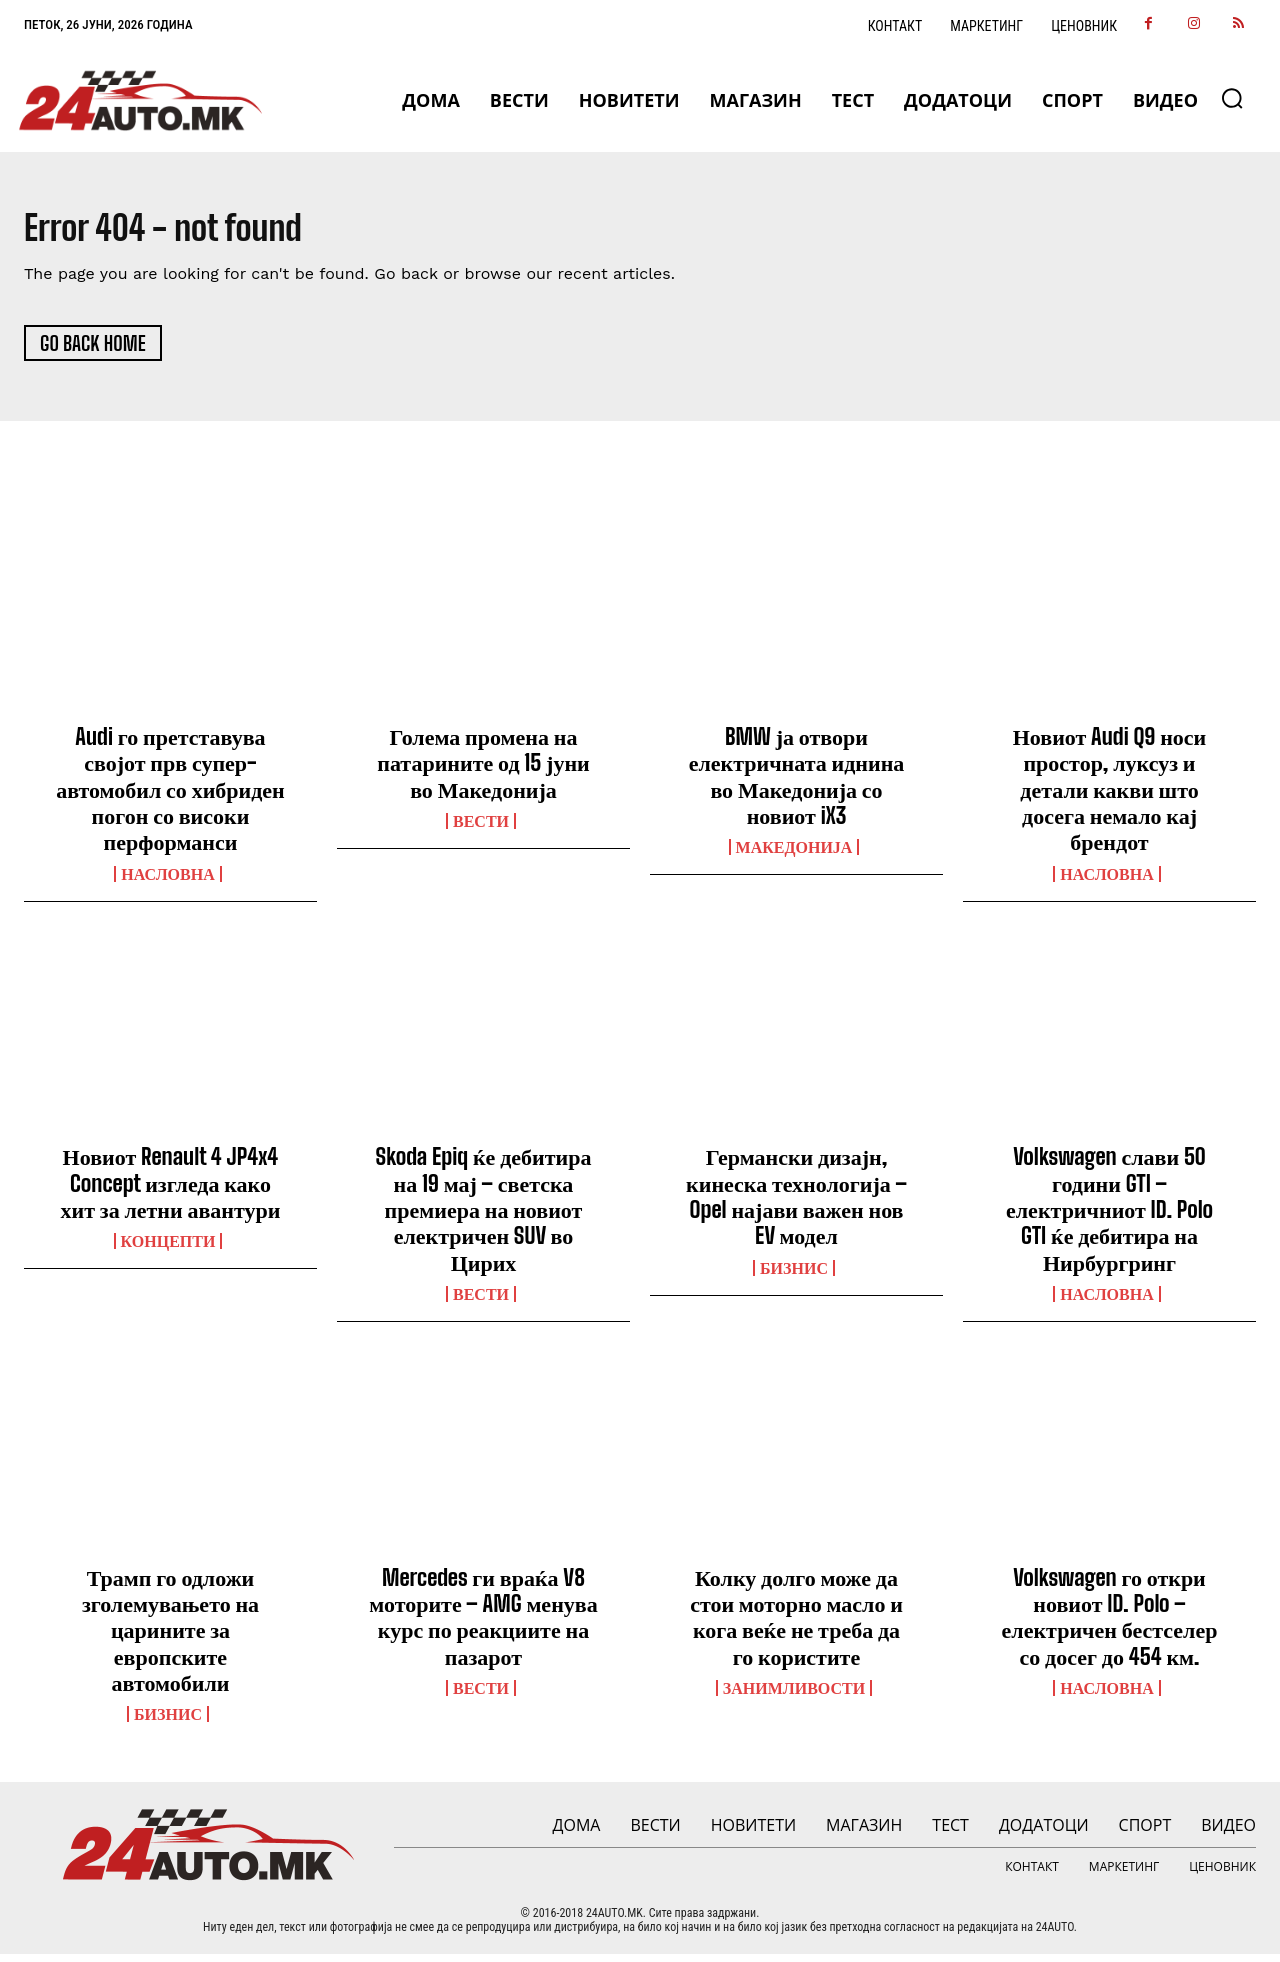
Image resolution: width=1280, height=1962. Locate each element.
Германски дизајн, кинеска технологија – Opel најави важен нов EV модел (796, 1205)
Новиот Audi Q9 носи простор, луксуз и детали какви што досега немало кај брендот (1110, 797)
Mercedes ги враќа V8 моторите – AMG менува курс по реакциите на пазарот (483, 1625)
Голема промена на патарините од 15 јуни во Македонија (483, 771)
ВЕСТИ (481, 829)
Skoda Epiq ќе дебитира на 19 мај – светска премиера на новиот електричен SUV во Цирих (484, 1218)
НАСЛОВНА (167, 882)
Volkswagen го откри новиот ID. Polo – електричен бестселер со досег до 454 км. (1110, 1625)
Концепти (168, 1250)
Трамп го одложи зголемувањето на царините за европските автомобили (170, 1638)
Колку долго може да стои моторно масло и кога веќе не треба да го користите (796, 1625)
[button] (1232, 98)
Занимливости (794, 1697)
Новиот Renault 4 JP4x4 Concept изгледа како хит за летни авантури (171, 1192)
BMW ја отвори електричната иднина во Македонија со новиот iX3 (797, 784)
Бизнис (794, 1276)
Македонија (794, 856)
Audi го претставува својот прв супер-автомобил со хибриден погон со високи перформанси (170, 797)
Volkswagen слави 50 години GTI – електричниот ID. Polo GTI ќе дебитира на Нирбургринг (1109, 1218)
